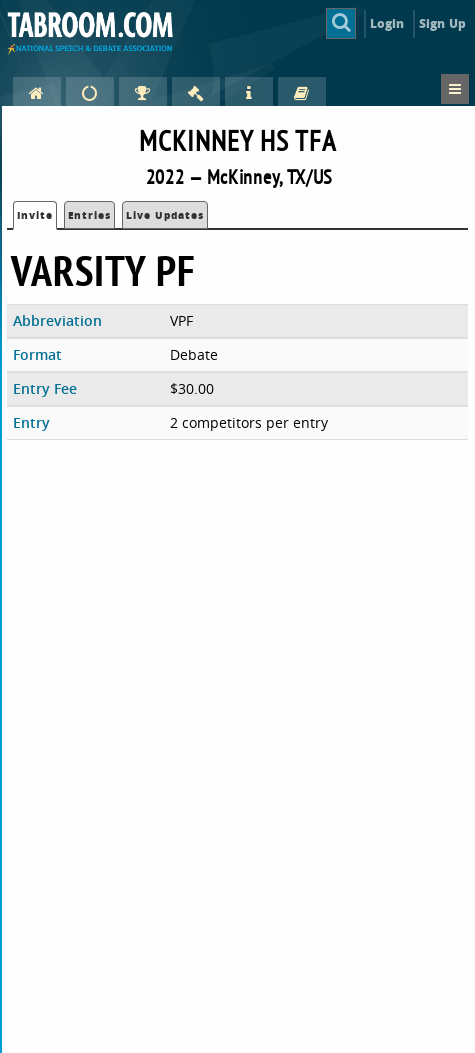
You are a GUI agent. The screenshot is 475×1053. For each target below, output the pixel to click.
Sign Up (442, 23)
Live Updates (165, 215)
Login (387, 23)
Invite (35, 215)
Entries (89, 215)
